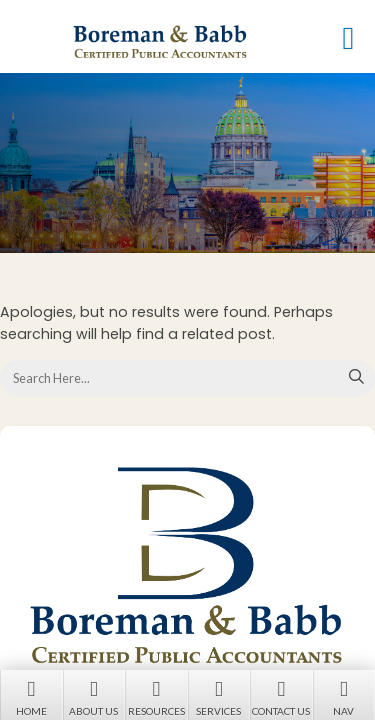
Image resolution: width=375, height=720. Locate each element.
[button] (348, 38)
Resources (156, 695)
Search (357, 378)
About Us (94, 695)
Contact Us (281, 695)
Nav (344, 695)
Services (219, 695)
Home (31, 695)
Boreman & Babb (192, 41)
